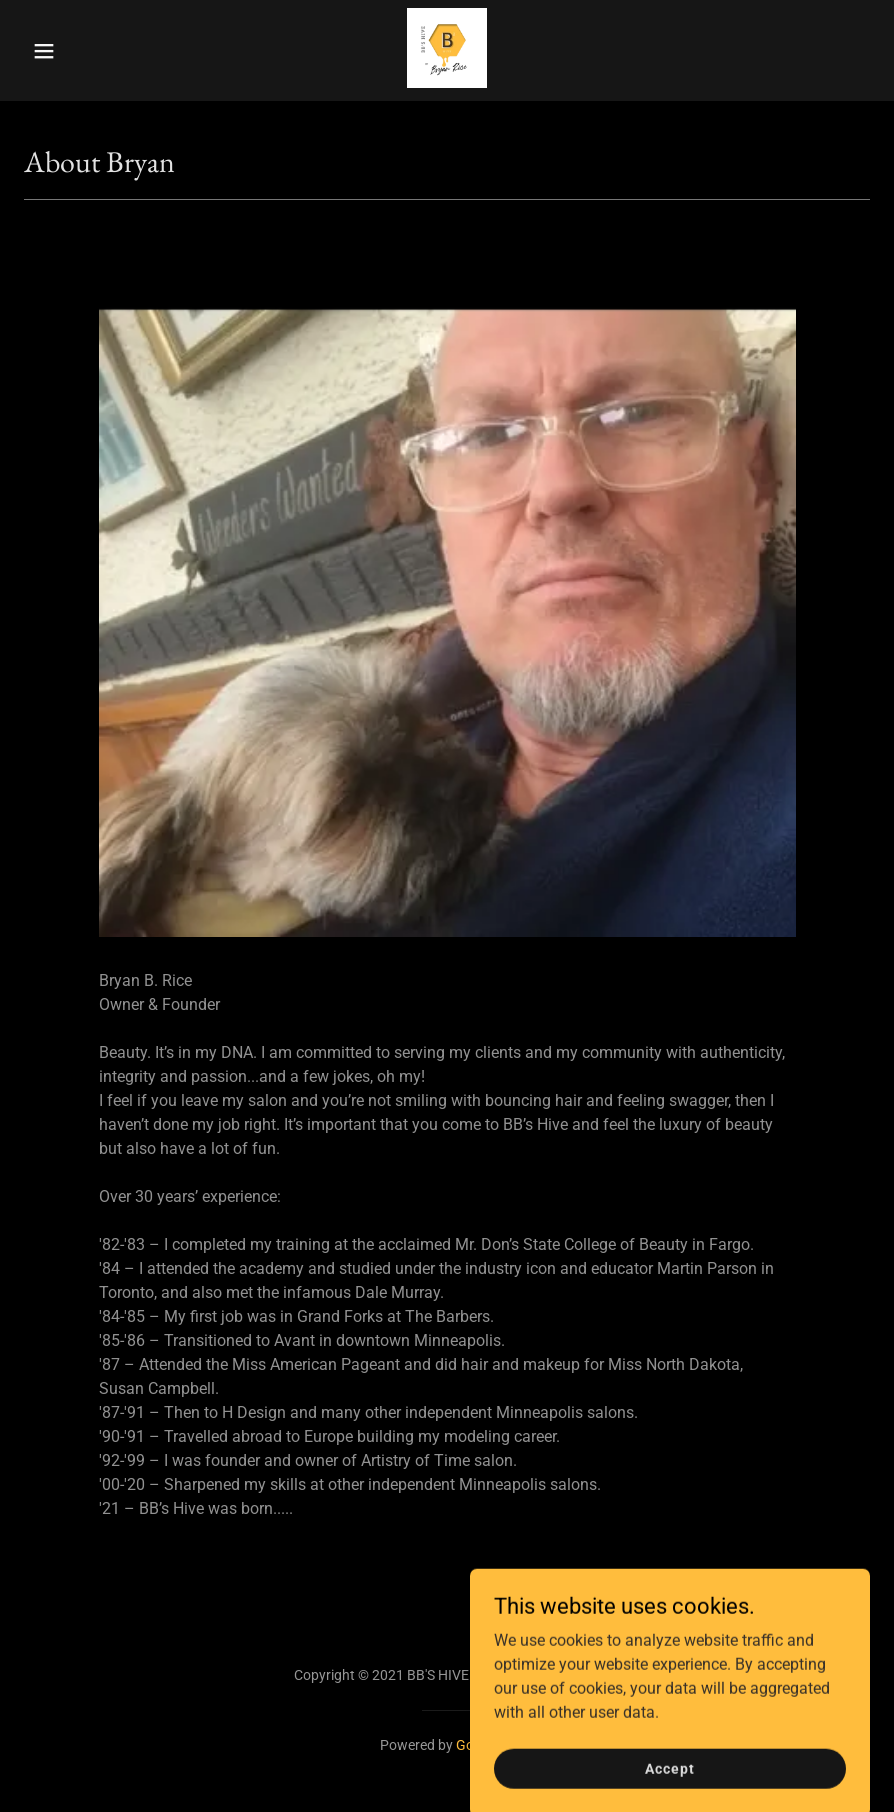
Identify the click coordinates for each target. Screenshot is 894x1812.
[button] (67, 51)
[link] (447, 82)
